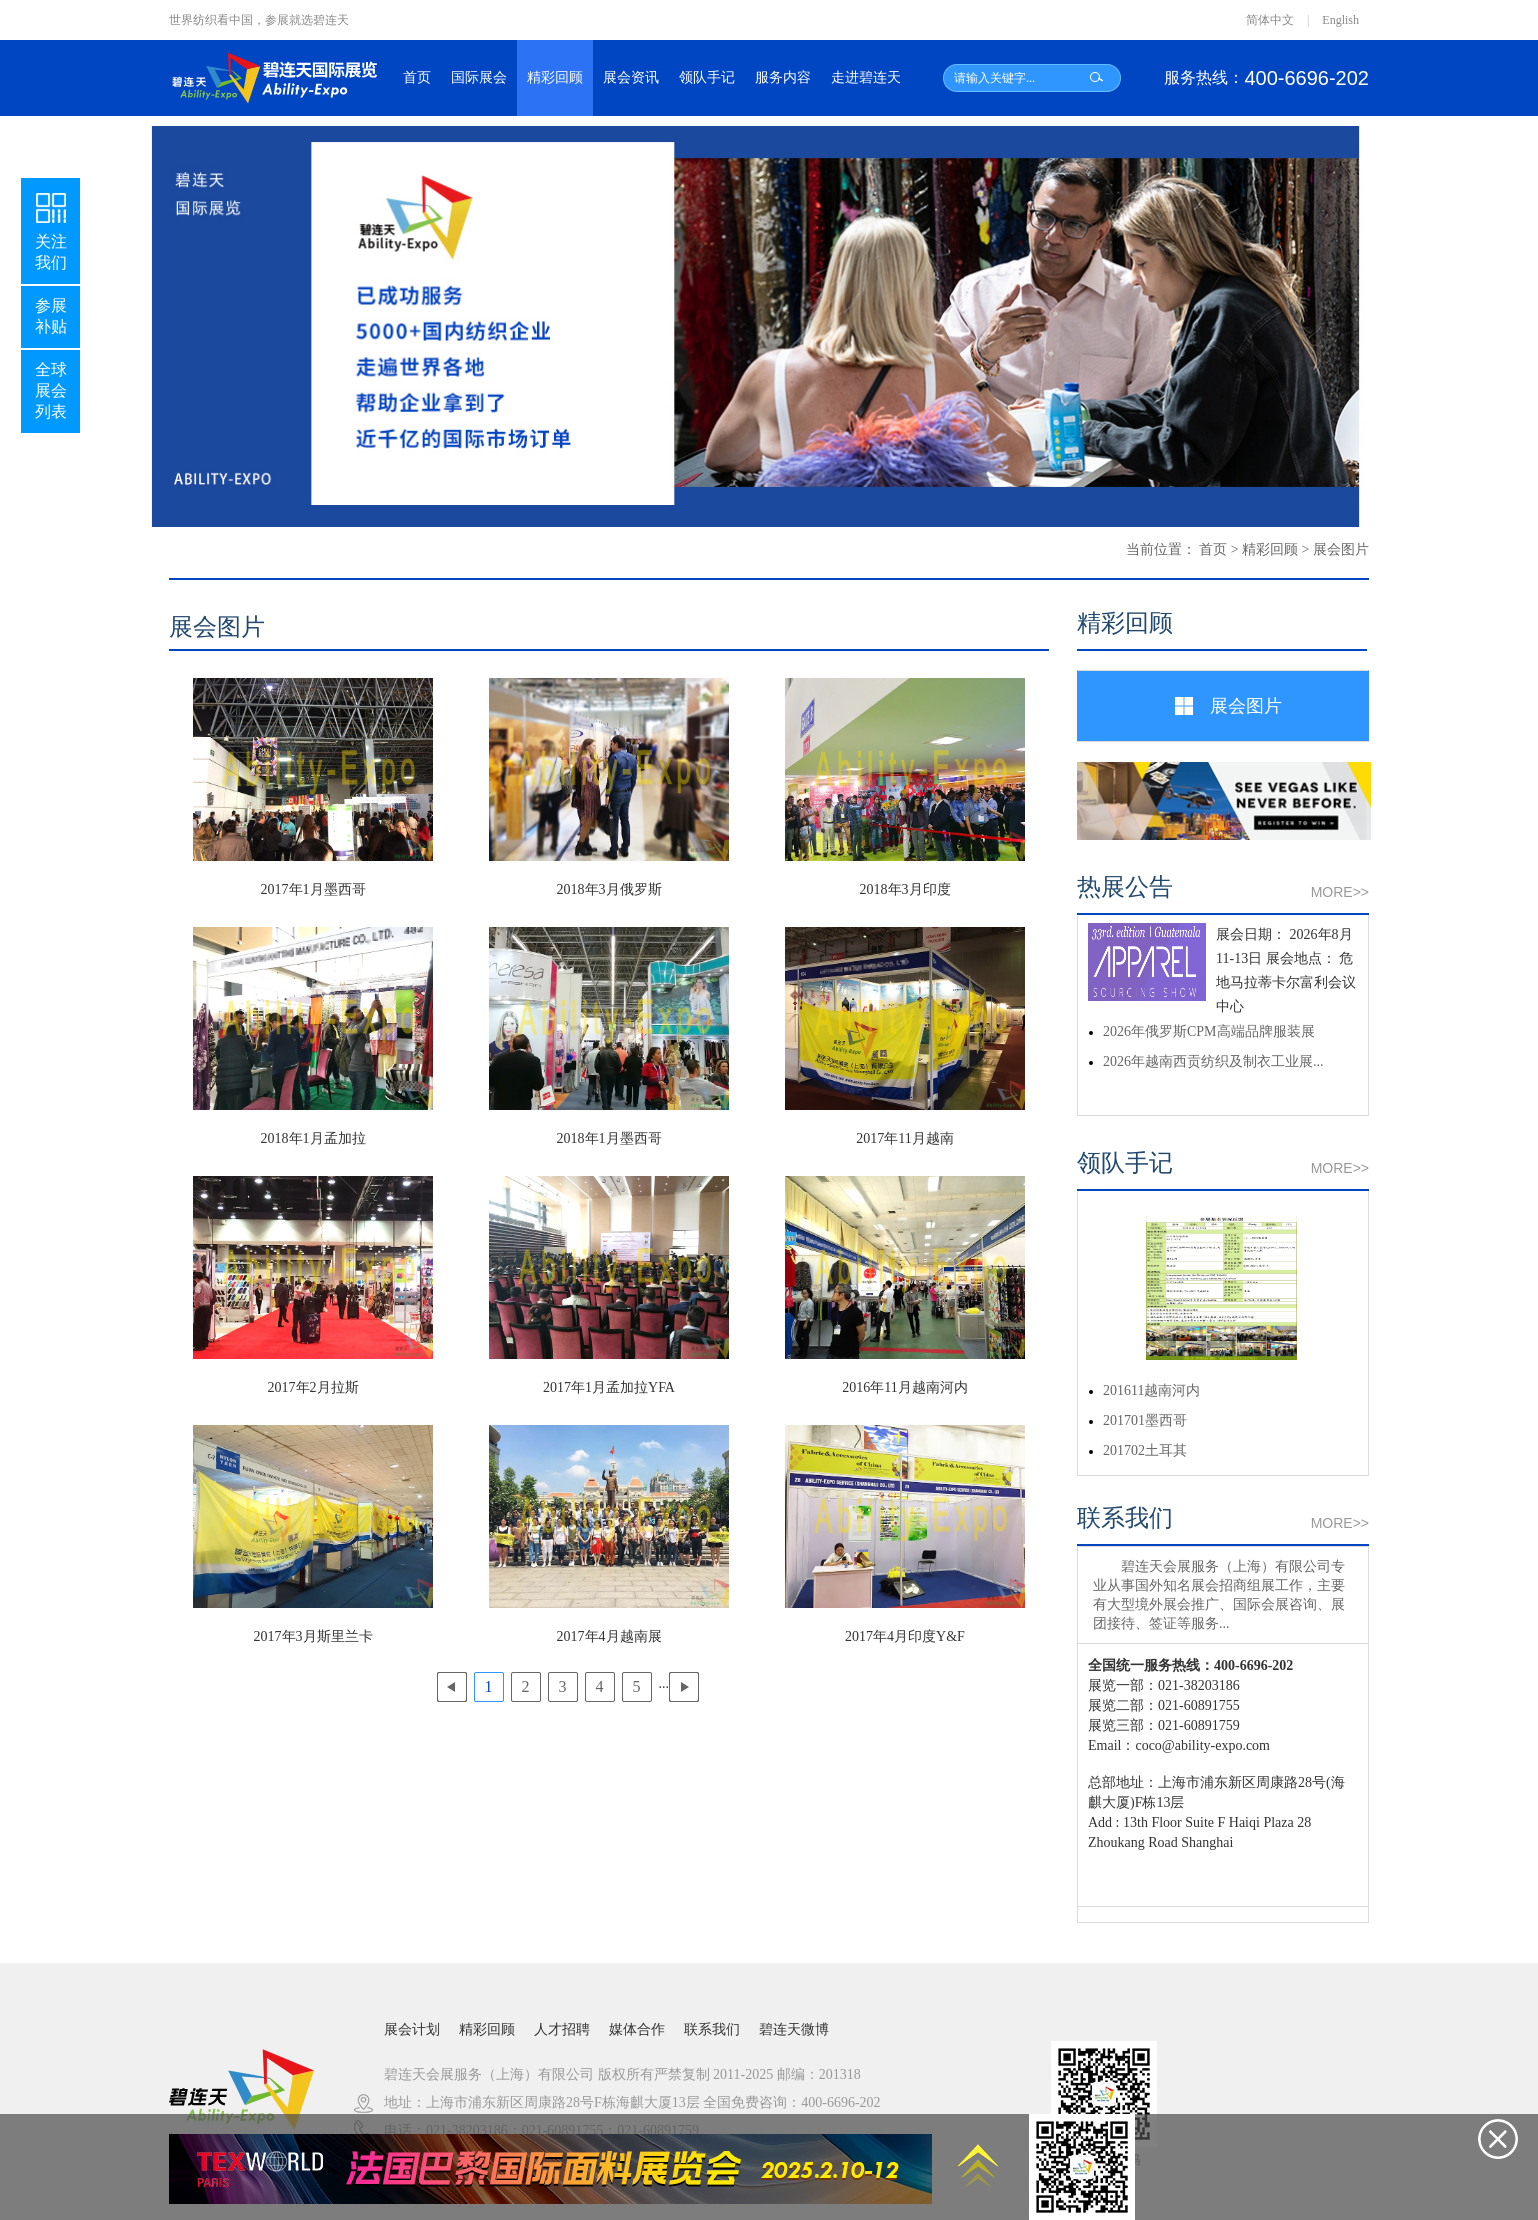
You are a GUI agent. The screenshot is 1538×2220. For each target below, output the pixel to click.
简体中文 (1270, 20)
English (1340, 20)
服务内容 (783, 77)
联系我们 (712, 2029)
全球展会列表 (51, 390)
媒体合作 (637, 2029)
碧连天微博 (794, 2029)
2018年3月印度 (905, 889)
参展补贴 (51, 316)
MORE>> (1340, 892)
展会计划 (412, 2029)
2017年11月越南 (904, 1138)
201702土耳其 (1145, 1450)
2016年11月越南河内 (904, 1387)
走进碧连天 (866, 77)
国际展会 (479, 77)
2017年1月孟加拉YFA (609, 1387)
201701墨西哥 (1145, 1420)
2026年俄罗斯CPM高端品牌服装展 (1209, 1031)
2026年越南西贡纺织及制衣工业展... (1213, 1061)
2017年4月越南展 (609, 1636)
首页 (417, 77)
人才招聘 (562, 2029)
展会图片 (1341, 549)
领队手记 (707, 77)
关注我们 (50, 229)
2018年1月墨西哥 (609, 1138)
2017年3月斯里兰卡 (313, 1636)
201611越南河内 (1151, 1390)
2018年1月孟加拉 (313, 1138)
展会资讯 (631, 77)
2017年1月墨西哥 (313, 889)
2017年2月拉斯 (313, 1387)
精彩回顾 (555, 77)
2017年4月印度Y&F (905, 1636)
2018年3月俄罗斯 (609, 889)
